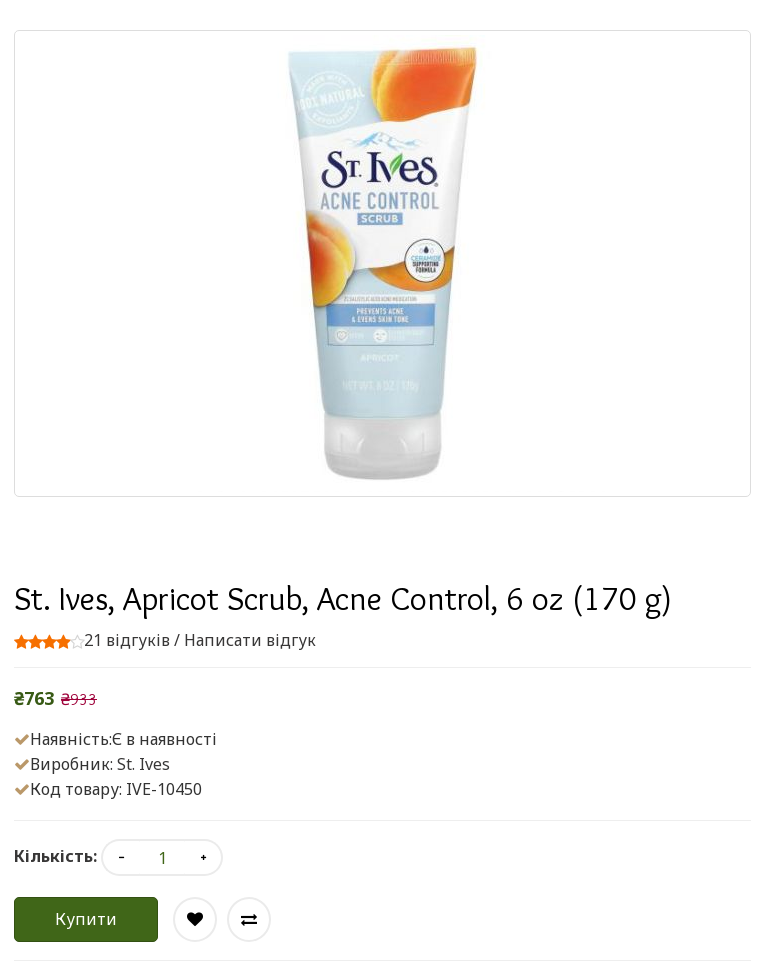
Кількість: (55, 856)
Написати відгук (250, 640)
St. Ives (143, 764)
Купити (86, 919)
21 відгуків (127, 640)
